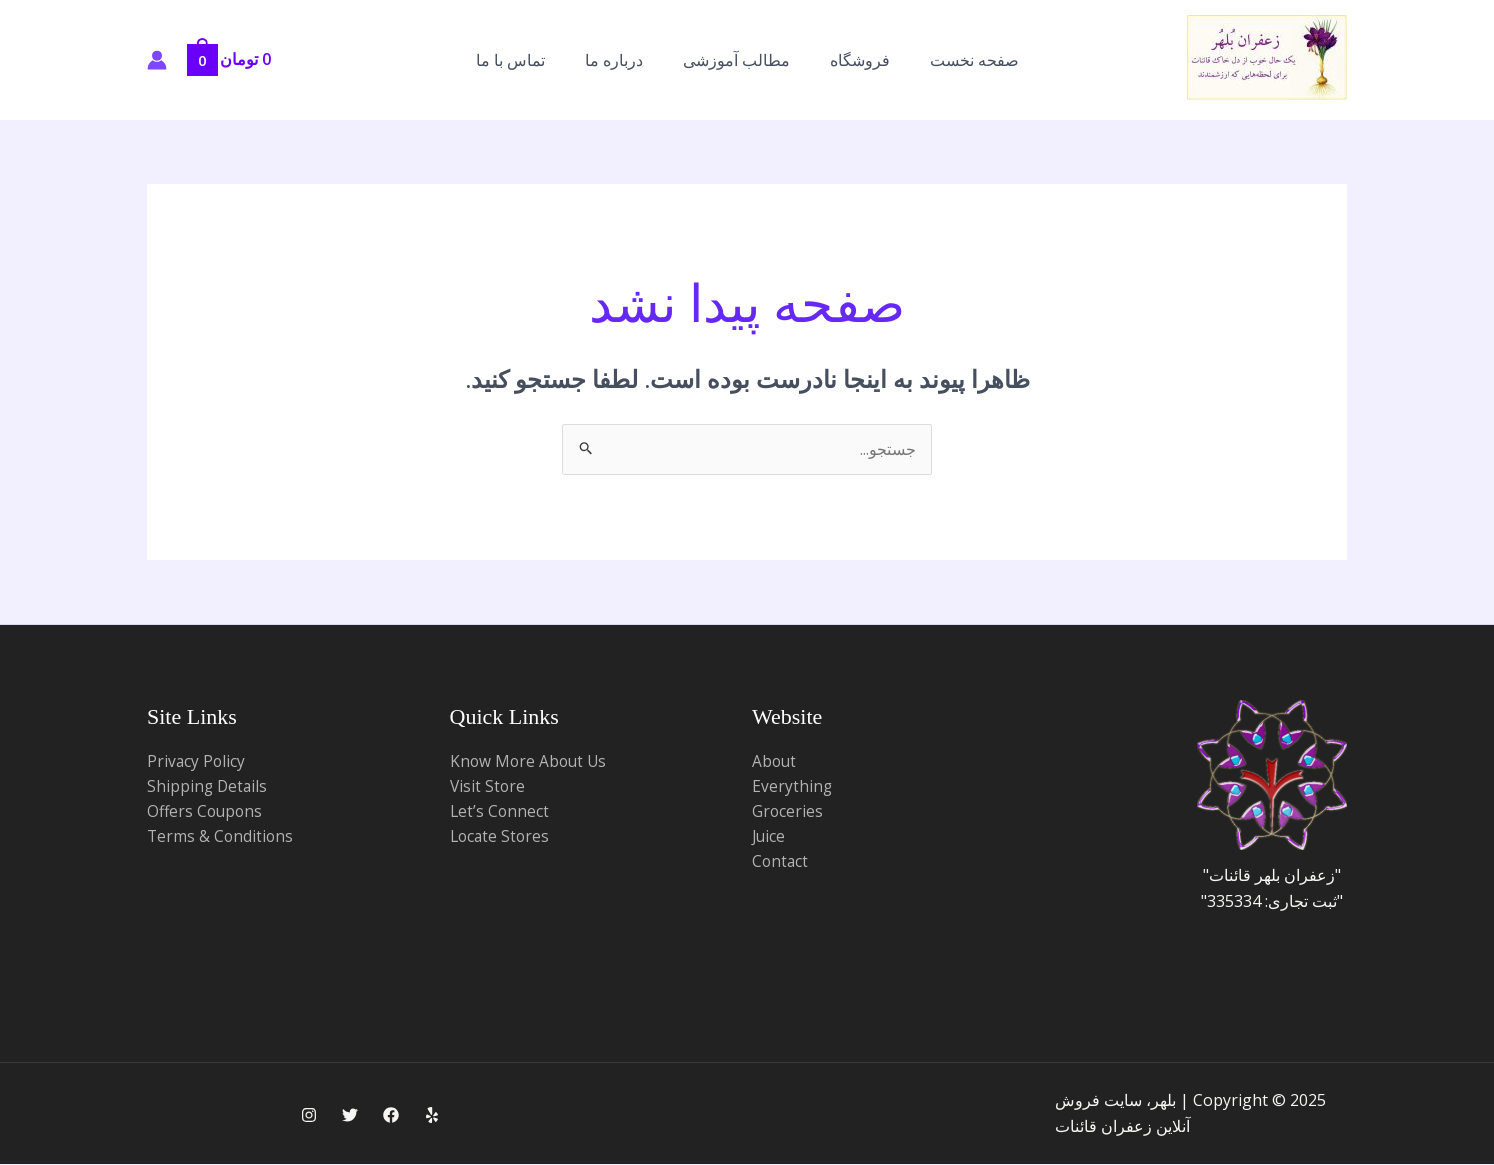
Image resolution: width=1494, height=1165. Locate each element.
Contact (781, 864)
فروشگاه (860, 60)
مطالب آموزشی (736, 60)
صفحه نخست (974, 60)
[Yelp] (432, 1115)
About (775, 761)
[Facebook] (391, 1115)
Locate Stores (501, 838)
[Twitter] (350, 1115)
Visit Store (488, 787)
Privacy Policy (197, 761)
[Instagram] (309, 1115)
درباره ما (614, 60)
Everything (792, 787)
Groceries (788, 812)
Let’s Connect (500, 812)
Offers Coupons (206, 812)
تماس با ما (510, 60)
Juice (769, 838)
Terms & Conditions (221, 838)
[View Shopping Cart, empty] (236, 59)
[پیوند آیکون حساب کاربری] (157, 60)
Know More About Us (530, 761)
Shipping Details (208, 787)
